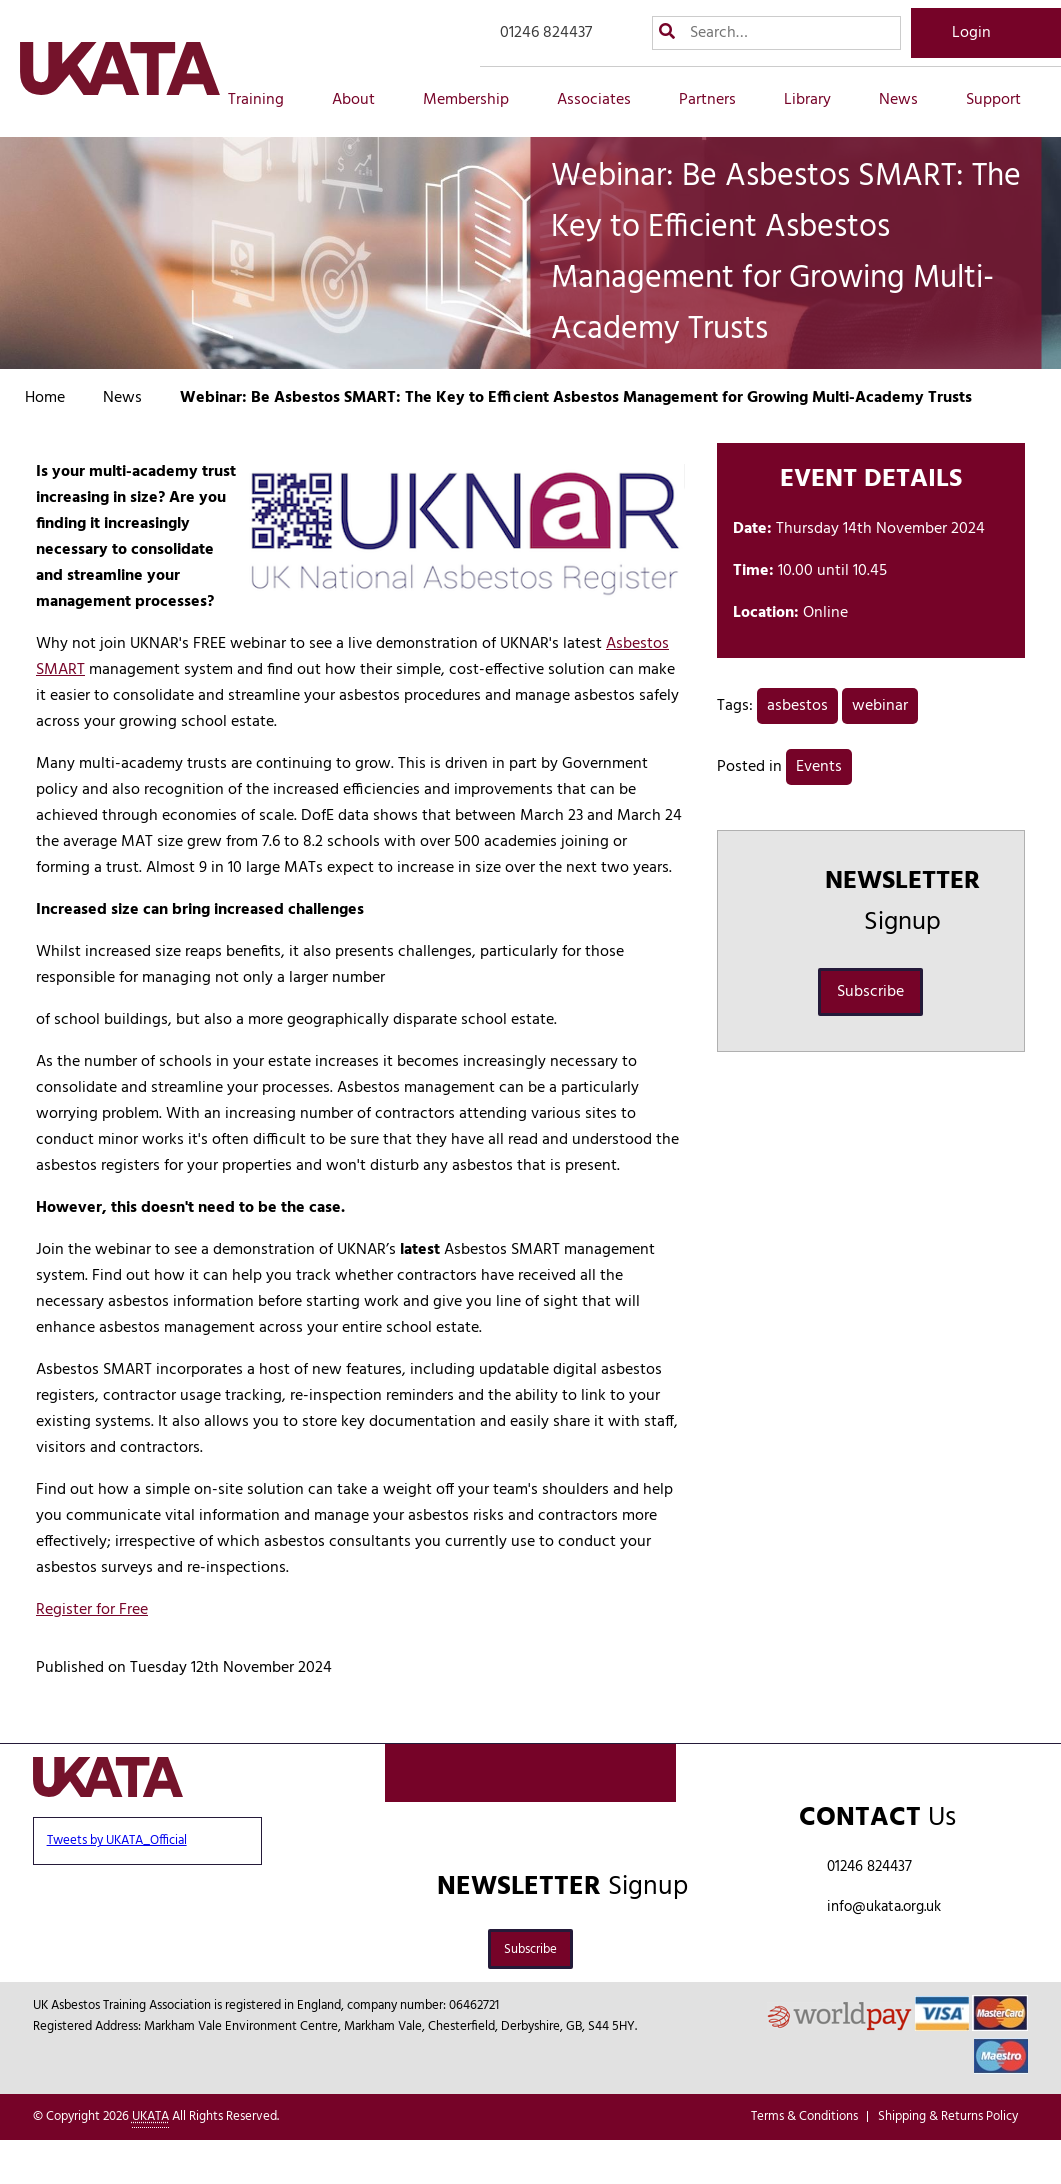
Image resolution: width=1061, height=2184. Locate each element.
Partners (718, 100)
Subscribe (870, 992)
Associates (605, 100)
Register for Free (92, 1610)
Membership (477, 100)
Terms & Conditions (804, 2116)
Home (45, 398)
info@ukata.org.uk (884, 1907)
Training (267, 100)
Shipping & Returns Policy (948, 2116)
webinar (880, 706)
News (909, 100)
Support (1004, 100)
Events (819, 767)
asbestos (797, 706)
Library (818, 100)
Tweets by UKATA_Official (117, 1840)
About (364, 100)
